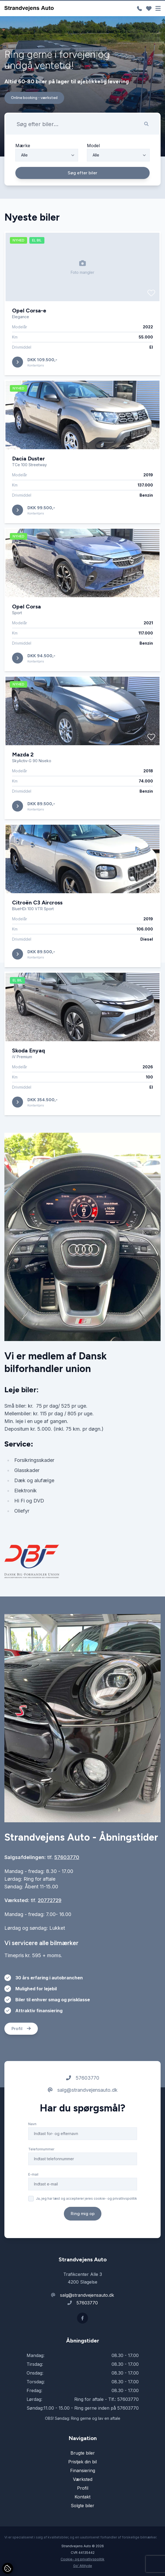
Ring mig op (83, 2216)
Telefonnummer (41, 2152)
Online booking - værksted (34, 97)
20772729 (49, 1904)
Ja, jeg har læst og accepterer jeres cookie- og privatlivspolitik (86, 2202)
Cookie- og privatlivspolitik (82, 2559)
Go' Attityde (82, 2566)
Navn (32, 2127)
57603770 (66, 1861)
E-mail (33, 2178)
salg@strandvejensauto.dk (83, 2093)
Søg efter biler (82, 172)
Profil (21, 2031)
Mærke (22, 145)
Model (93, 145)
